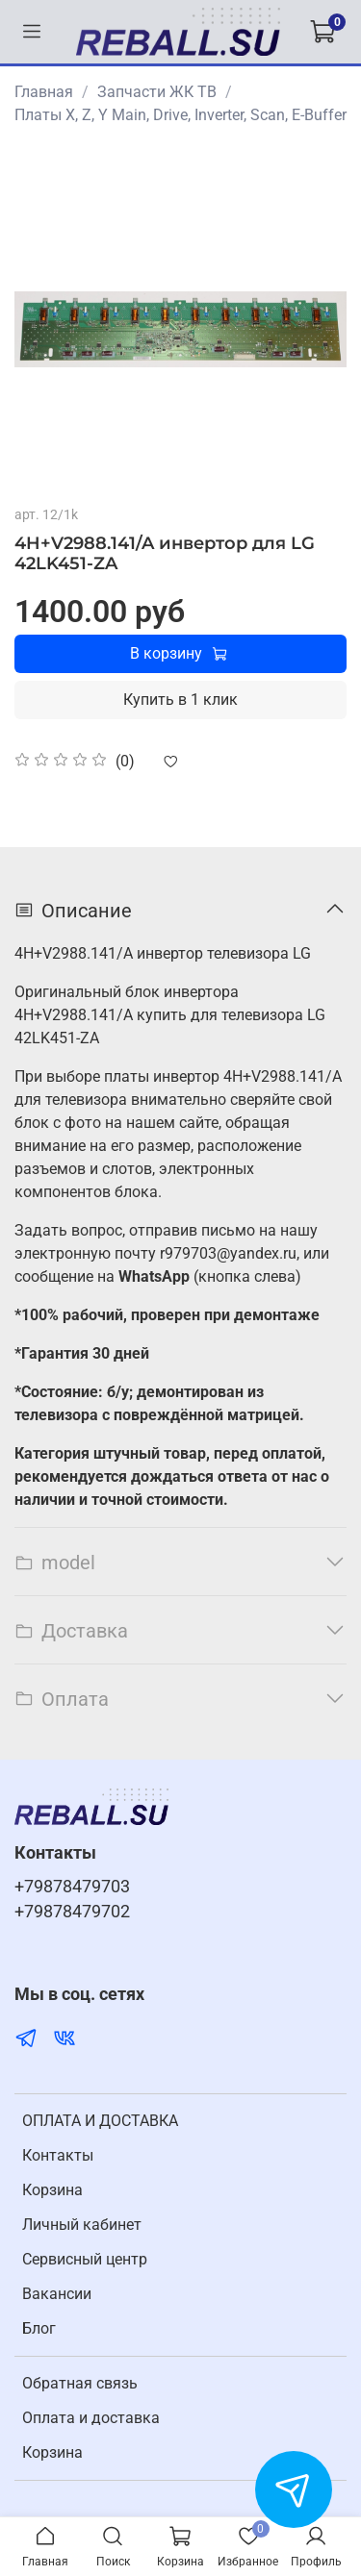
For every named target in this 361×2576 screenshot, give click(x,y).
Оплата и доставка (91, 2418)
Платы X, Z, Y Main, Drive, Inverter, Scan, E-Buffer (180, 115)
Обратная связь (80, 2383)
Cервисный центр (84, 2259)
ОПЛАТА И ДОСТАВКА (100, 2121)
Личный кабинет (82, 2224)
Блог (39, 2328)
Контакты (57, 2155)
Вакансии (56, 2294)
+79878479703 (72, 1886)
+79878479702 (72, 1911)
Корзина (52, 2190)
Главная (43, 92)
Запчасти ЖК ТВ (157, 92)
